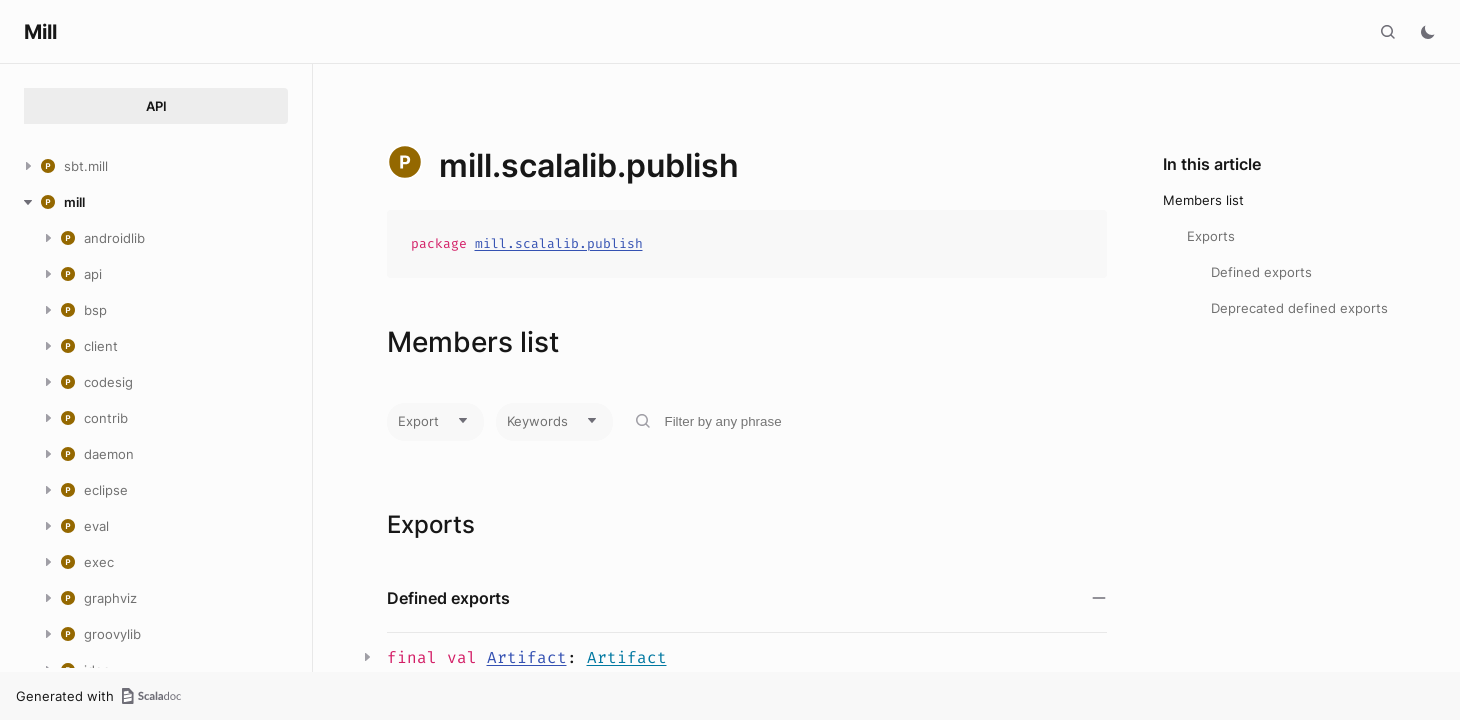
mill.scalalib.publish (559, 243)
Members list (1203, 200)
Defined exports (1261, 272)
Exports (1211, 236)
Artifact (527, 657)
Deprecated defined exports (1299, 308)
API (156, 106)
